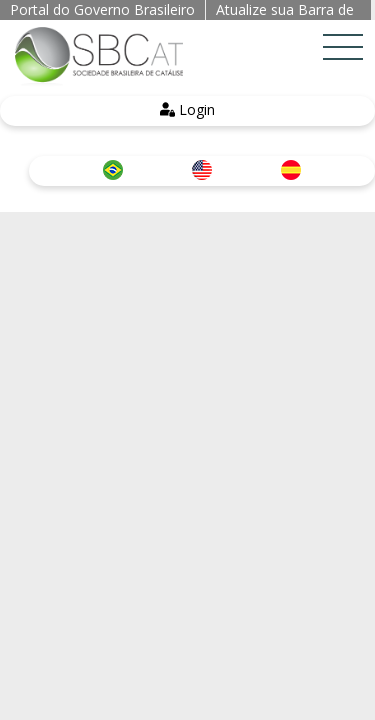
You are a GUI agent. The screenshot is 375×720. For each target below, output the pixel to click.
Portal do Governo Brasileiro (102, 9)
